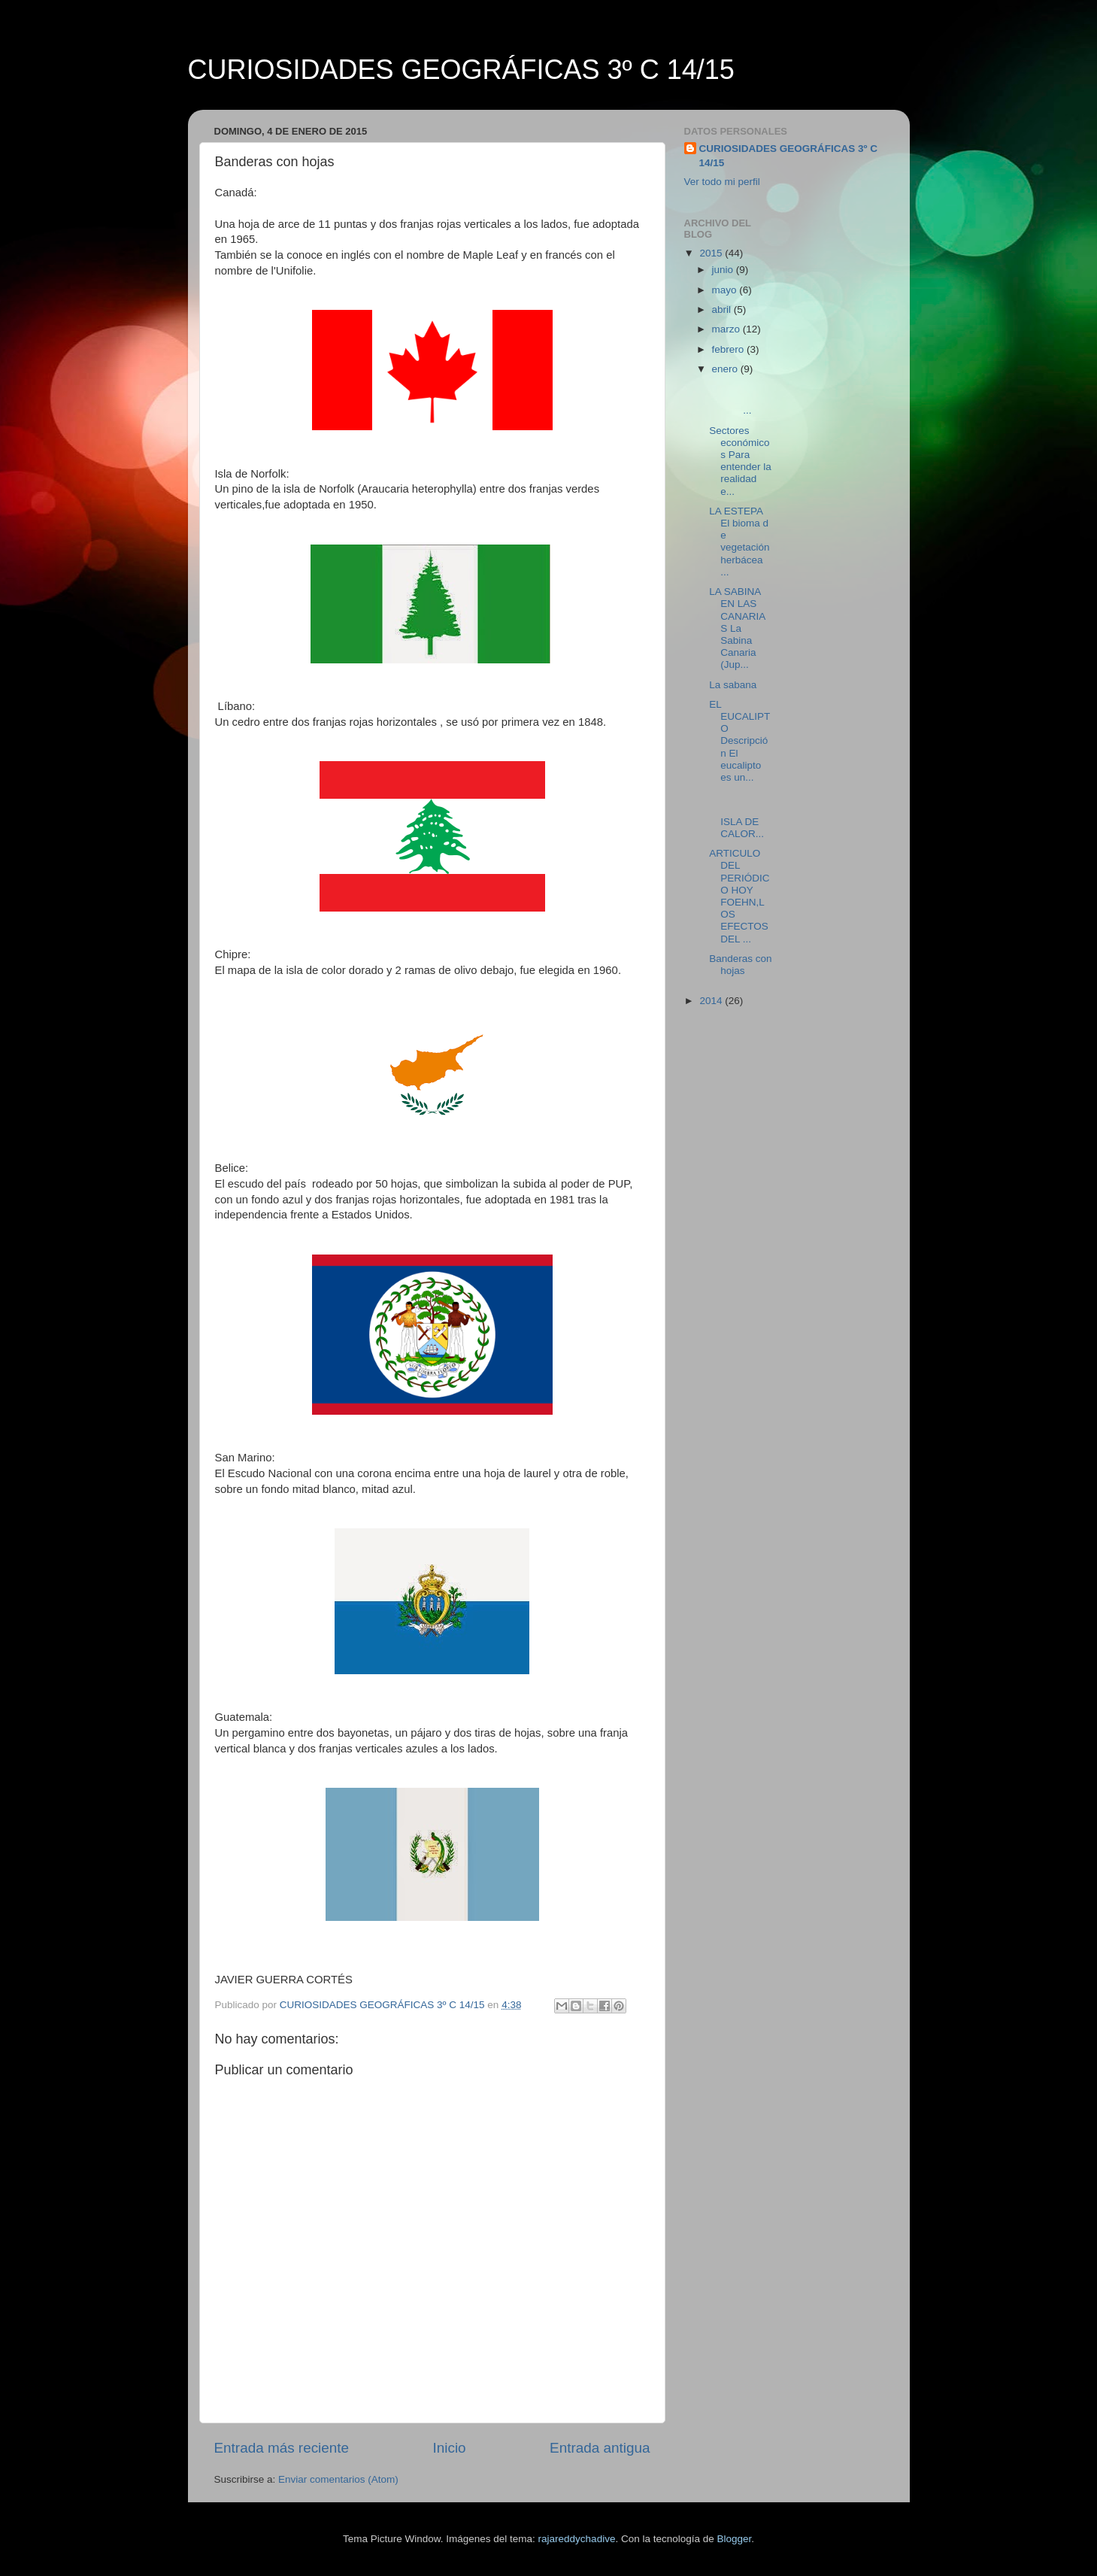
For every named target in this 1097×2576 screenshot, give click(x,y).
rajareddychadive (577, 2538)
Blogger (734, 2538)
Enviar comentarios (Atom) (338, 2479)
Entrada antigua (600, 2448)
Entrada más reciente (282, 2448)
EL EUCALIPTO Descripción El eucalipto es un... (739, 741)
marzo (727, 329)
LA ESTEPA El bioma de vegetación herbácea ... (739, 541)
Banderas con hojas (740, 964)
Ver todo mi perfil (722, 181)
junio (724, 269)
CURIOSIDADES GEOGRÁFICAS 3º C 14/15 (461, 69)
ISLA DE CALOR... (738, 815)
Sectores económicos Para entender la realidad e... (740, 461)
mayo (726, 290)
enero (726, 369)
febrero (729, 349)
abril (723, 309)
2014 (712, 1000)
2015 (712, 253)
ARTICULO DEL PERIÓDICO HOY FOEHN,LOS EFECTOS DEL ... (739, 896)
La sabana (732, 684)
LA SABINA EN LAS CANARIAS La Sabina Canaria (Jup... (737, 628)
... (738, 398)
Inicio (449, 2448)
